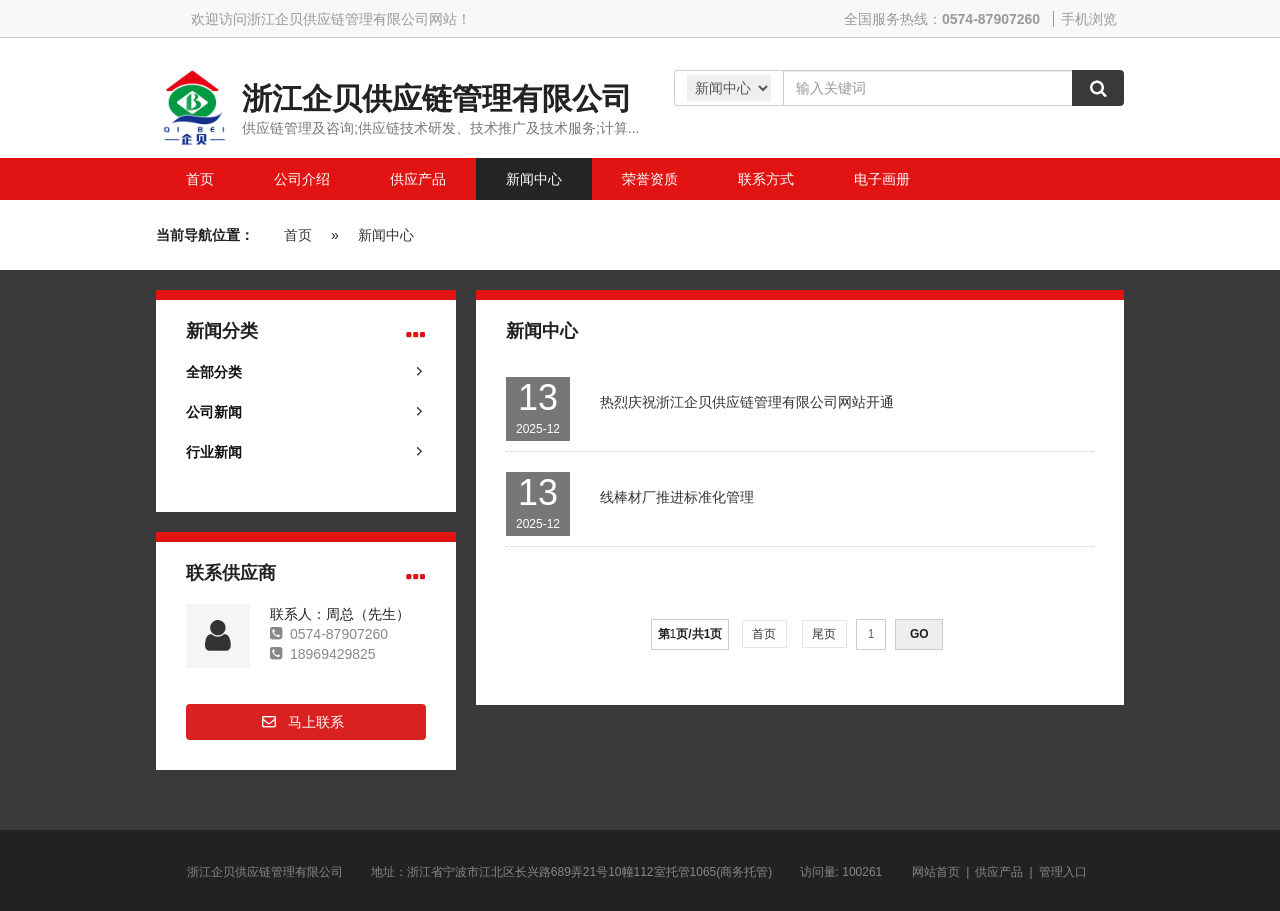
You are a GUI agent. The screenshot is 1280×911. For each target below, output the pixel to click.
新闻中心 (386, 235)
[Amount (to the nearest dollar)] (927, 88)
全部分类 (214, 372)
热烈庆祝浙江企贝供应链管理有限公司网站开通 (747, 402)
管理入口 (1063, 872)
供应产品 (999, 872)
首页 (298, 235)
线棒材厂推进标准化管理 (677, 497)
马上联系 (316, 722)
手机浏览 (1089, 19)
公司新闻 (214, 412)
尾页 (824, 634)
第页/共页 (690, 634)
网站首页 (936, 872)
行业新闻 (214, 452)
